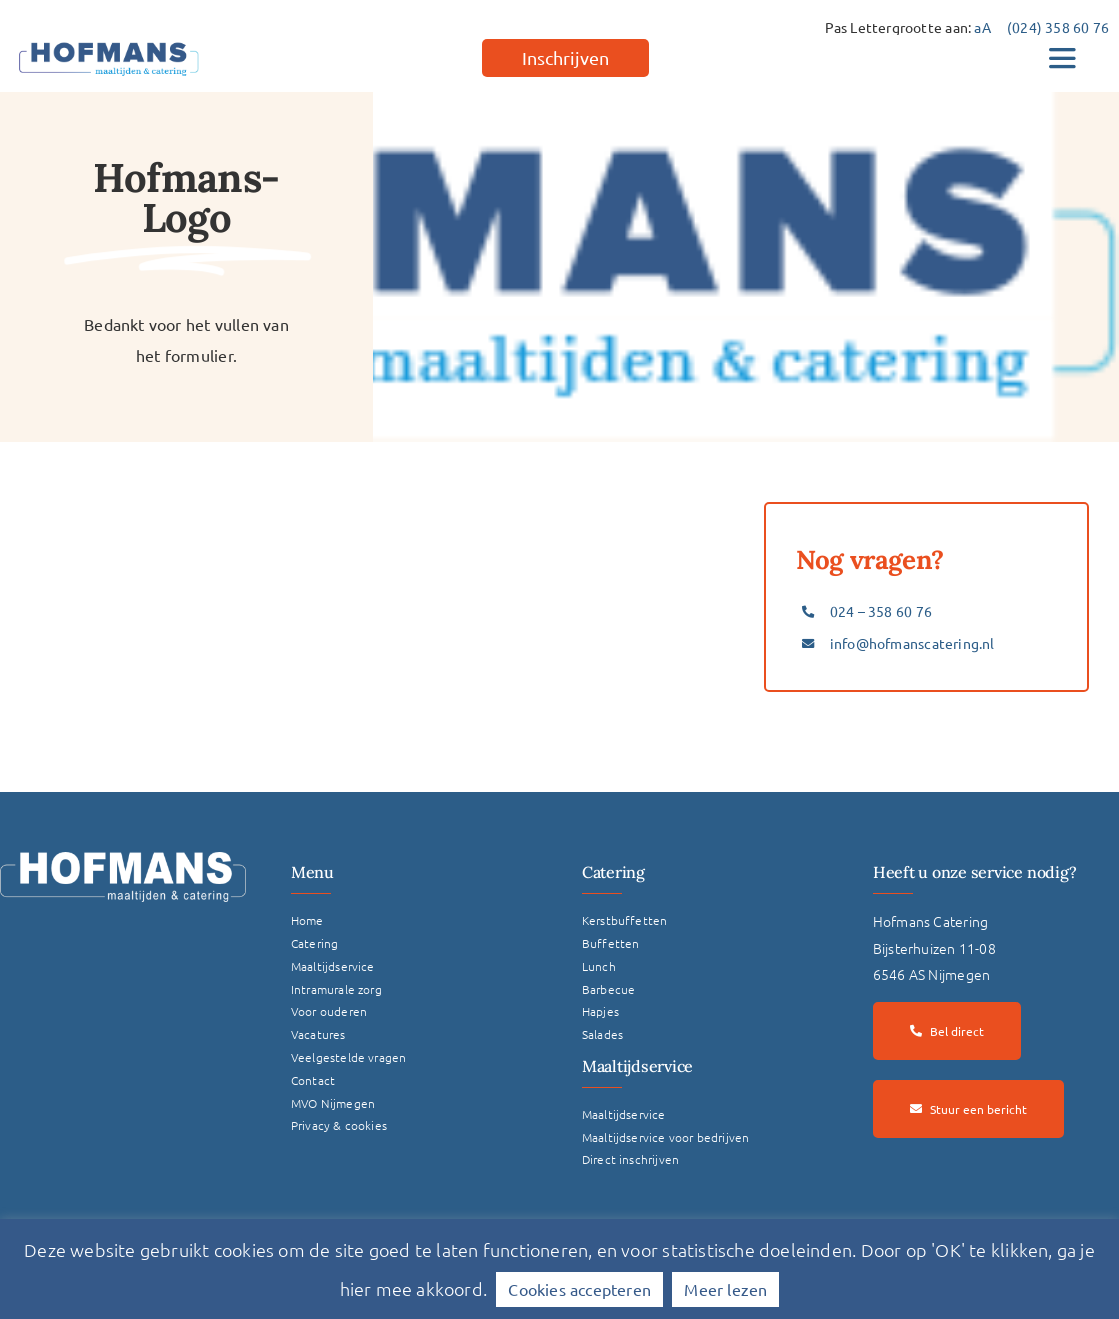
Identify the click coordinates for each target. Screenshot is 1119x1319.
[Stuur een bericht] (968, 1109)
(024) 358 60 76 (1058, 27)
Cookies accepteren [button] (579, 1289)
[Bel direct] (947, 1031)
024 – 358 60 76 (881, 611)
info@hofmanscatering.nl (912, 643)
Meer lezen (725, 1289)
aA (982, 27)
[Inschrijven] (565, 58)
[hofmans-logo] (109, 42)
